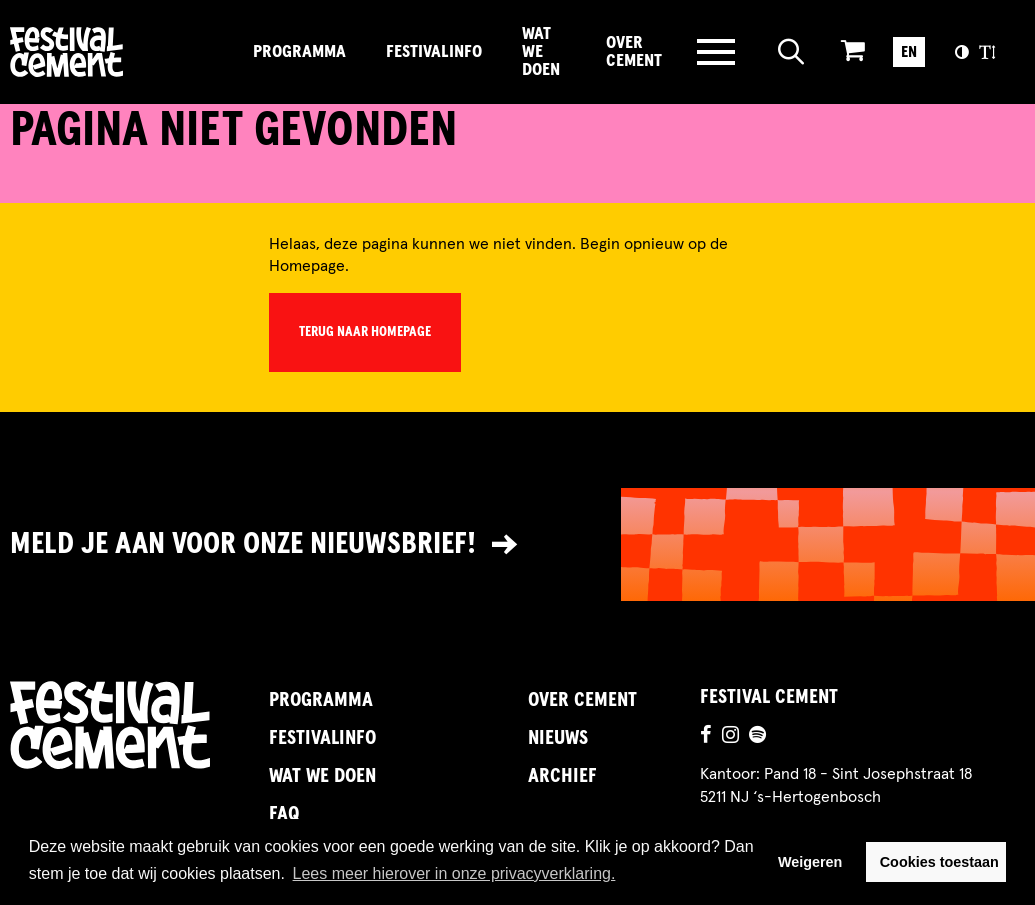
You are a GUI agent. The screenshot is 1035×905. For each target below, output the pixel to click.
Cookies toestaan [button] (939, 862)
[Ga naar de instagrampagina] (730, 737)
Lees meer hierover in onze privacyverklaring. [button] (454, 873)
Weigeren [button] (810, 862)
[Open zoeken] (791, 52)
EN (909, 52)
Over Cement (634, 52)
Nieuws (558, 738)
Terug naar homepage (365, 332)
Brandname (121, 52)
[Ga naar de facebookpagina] (706, 737)
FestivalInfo (434, 52)
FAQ (284, 814)
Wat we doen (541, 52)
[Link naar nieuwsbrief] (517, 544)
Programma (299, 52)
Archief (562, 776)
